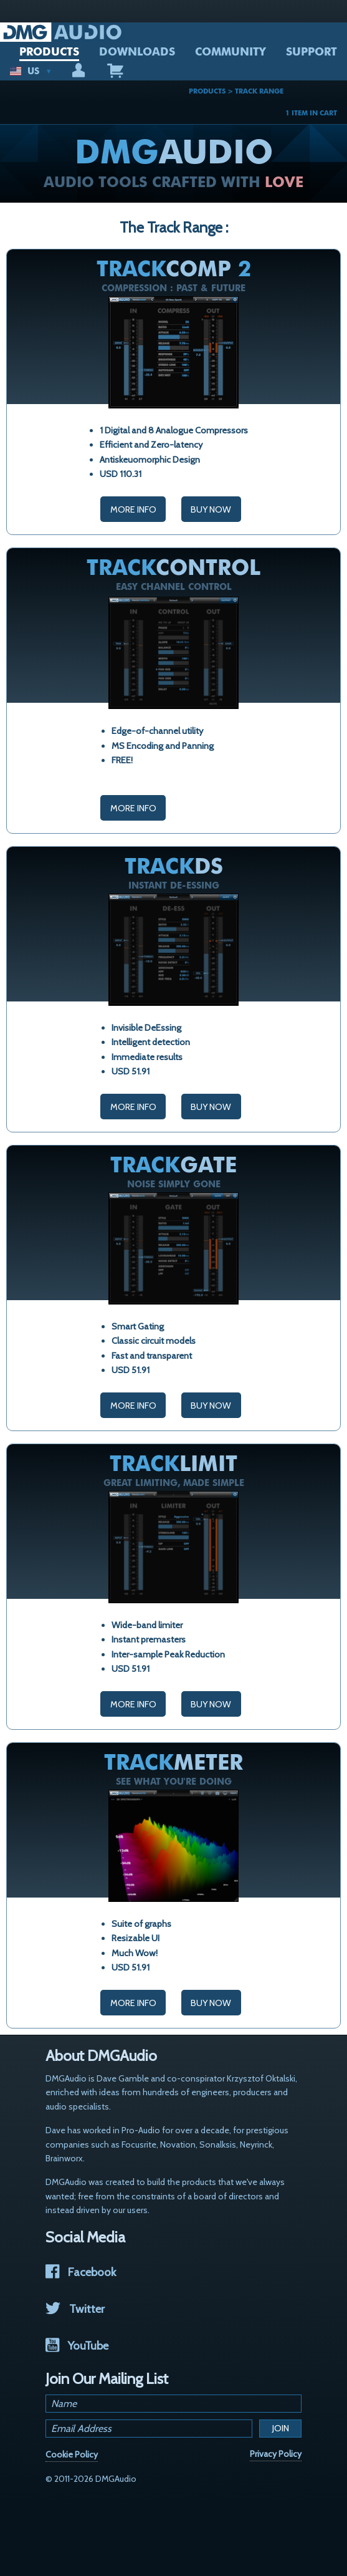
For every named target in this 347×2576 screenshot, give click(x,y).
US (31, 71)
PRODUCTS (49, 52)
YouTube (76, 2345)
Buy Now (211, 509)
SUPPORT (311, 52)
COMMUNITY (230, 52)
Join (280, 2428)
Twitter (75, 2309)
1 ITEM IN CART (311, 113)
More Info (133, 509)
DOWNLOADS (137, 52)
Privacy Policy (276, 2453)
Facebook (80, 2272)
